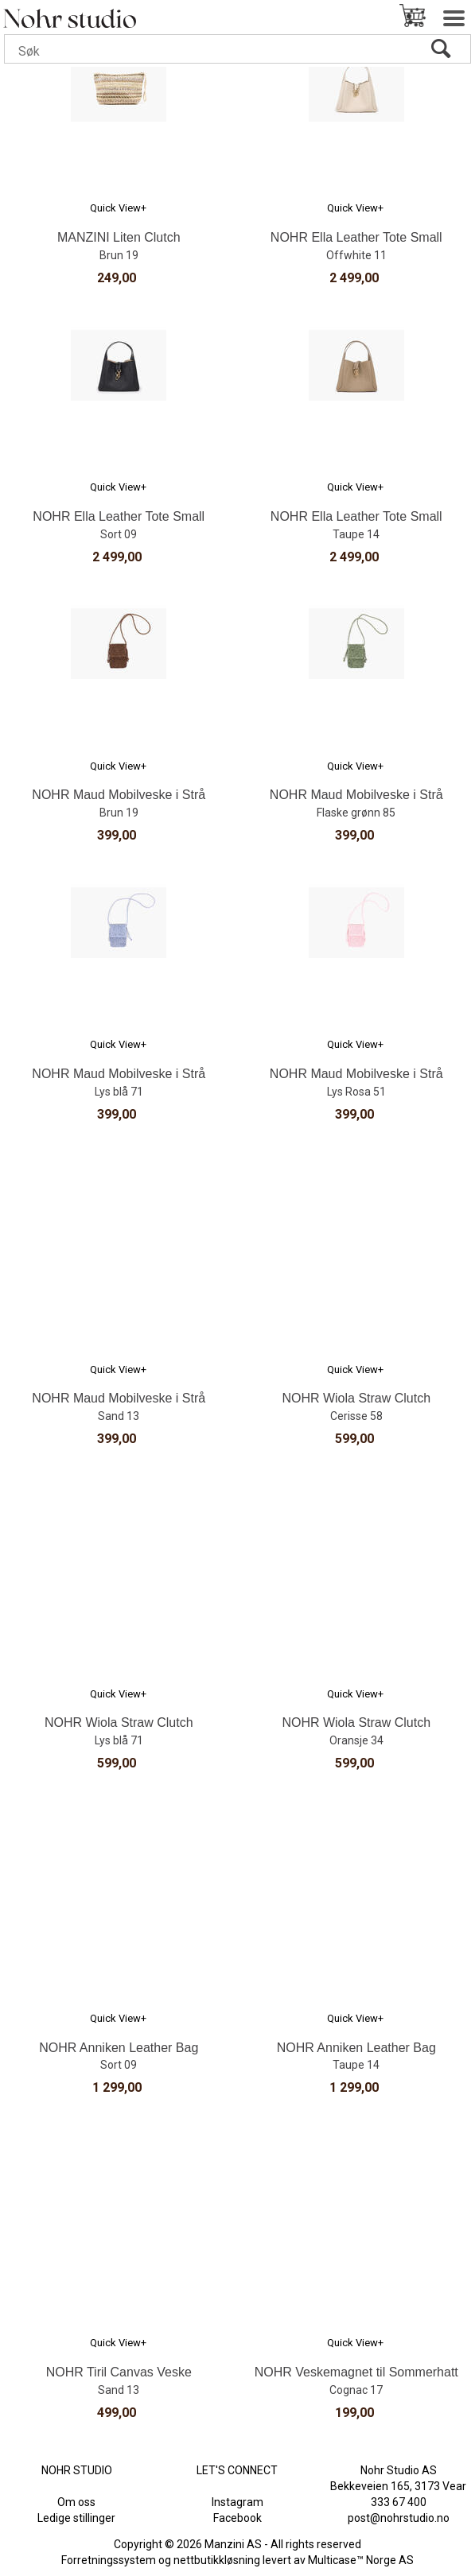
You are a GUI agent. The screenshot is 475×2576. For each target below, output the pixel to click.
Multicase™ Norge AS (361, 2560)
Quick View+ (118, 208)
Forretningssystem (108, 2560)
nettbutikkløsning (216, 2560)
